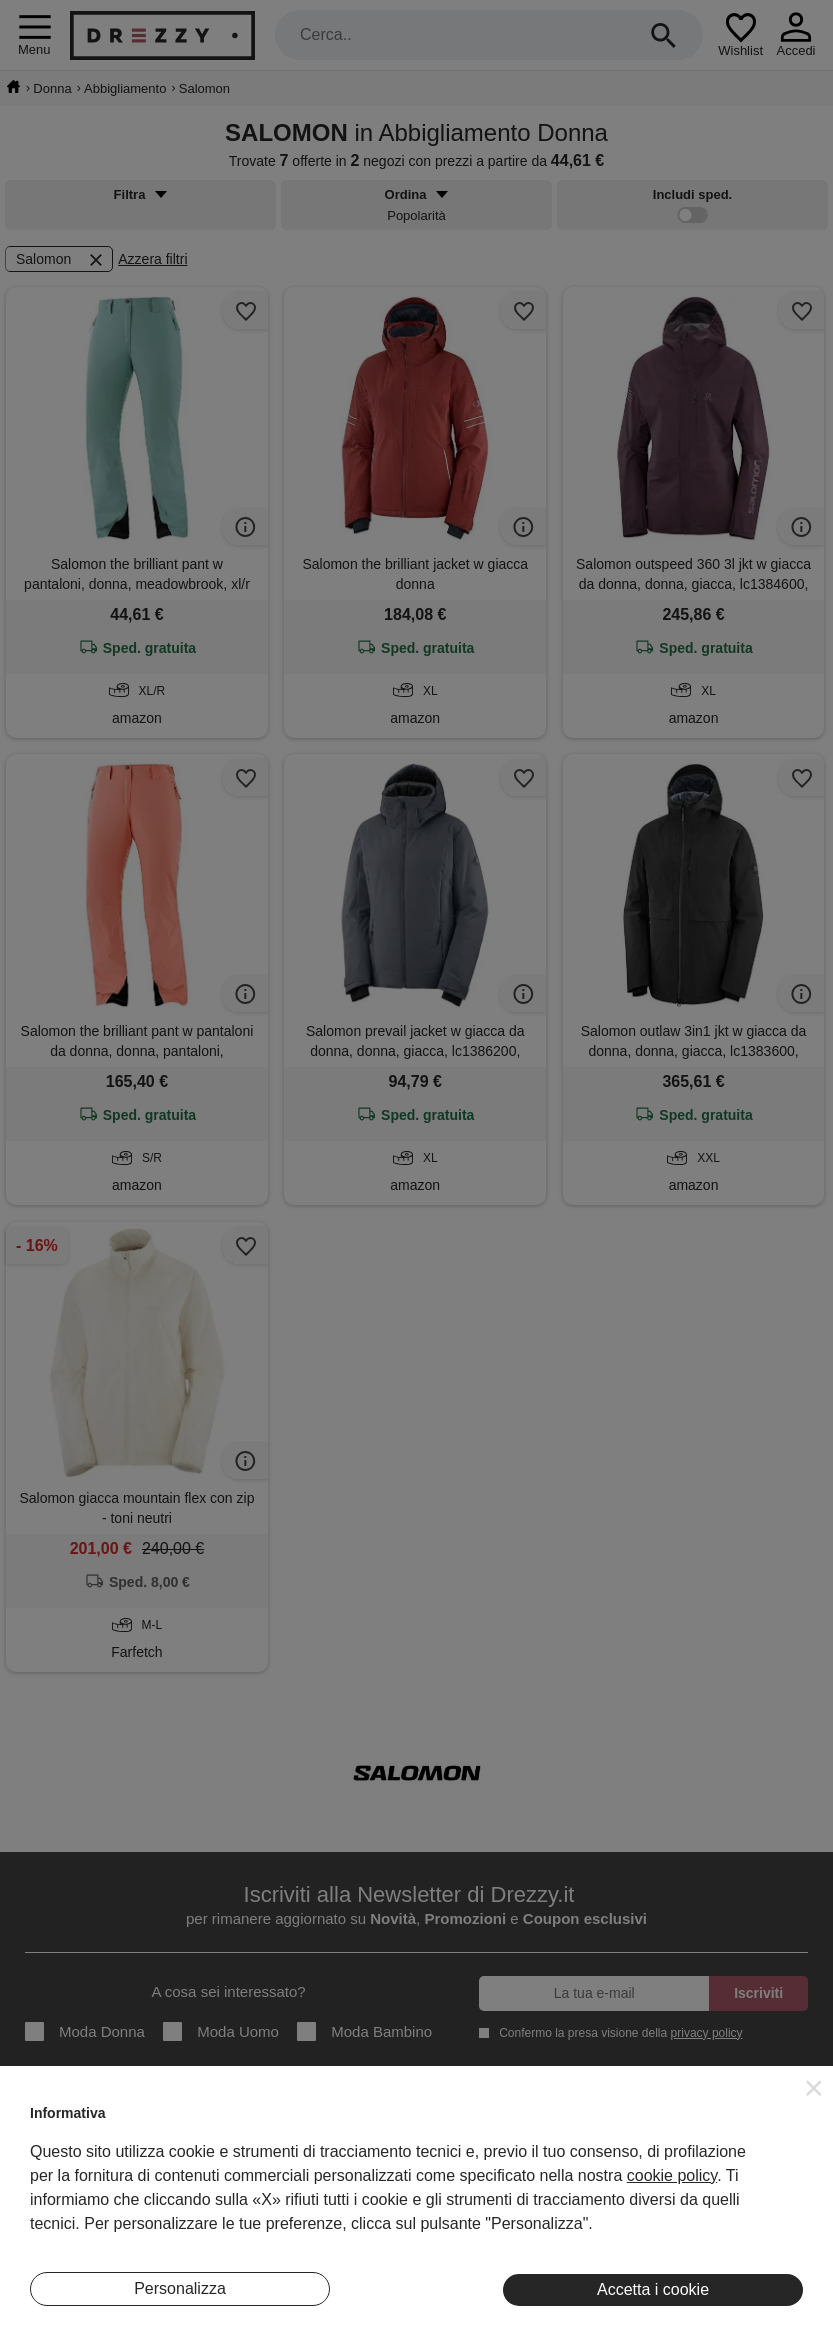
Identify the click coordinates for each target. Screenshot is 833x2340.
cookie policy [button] (672, 2175)
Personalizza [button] (180, 2288)
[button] (814, 2088)
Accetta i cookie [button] (653, 2289)
